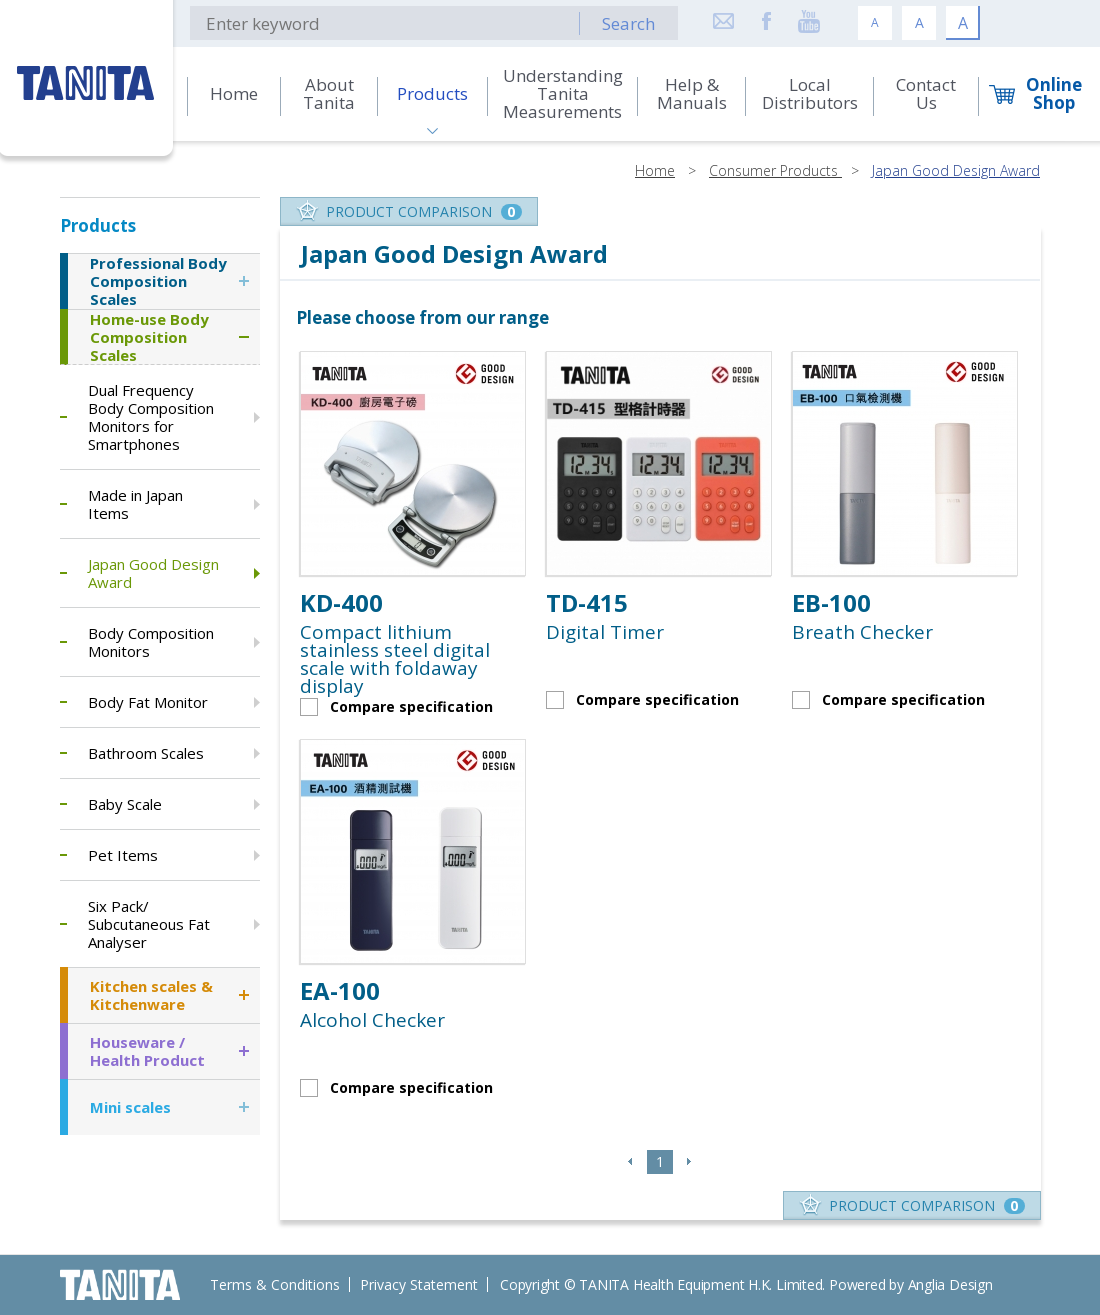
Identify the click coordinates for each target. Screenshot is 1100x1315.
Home (655, 170)
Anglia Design (950, 1284)
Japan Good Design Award (956, 170)
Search (628, 23)
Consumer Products (775, 170)
